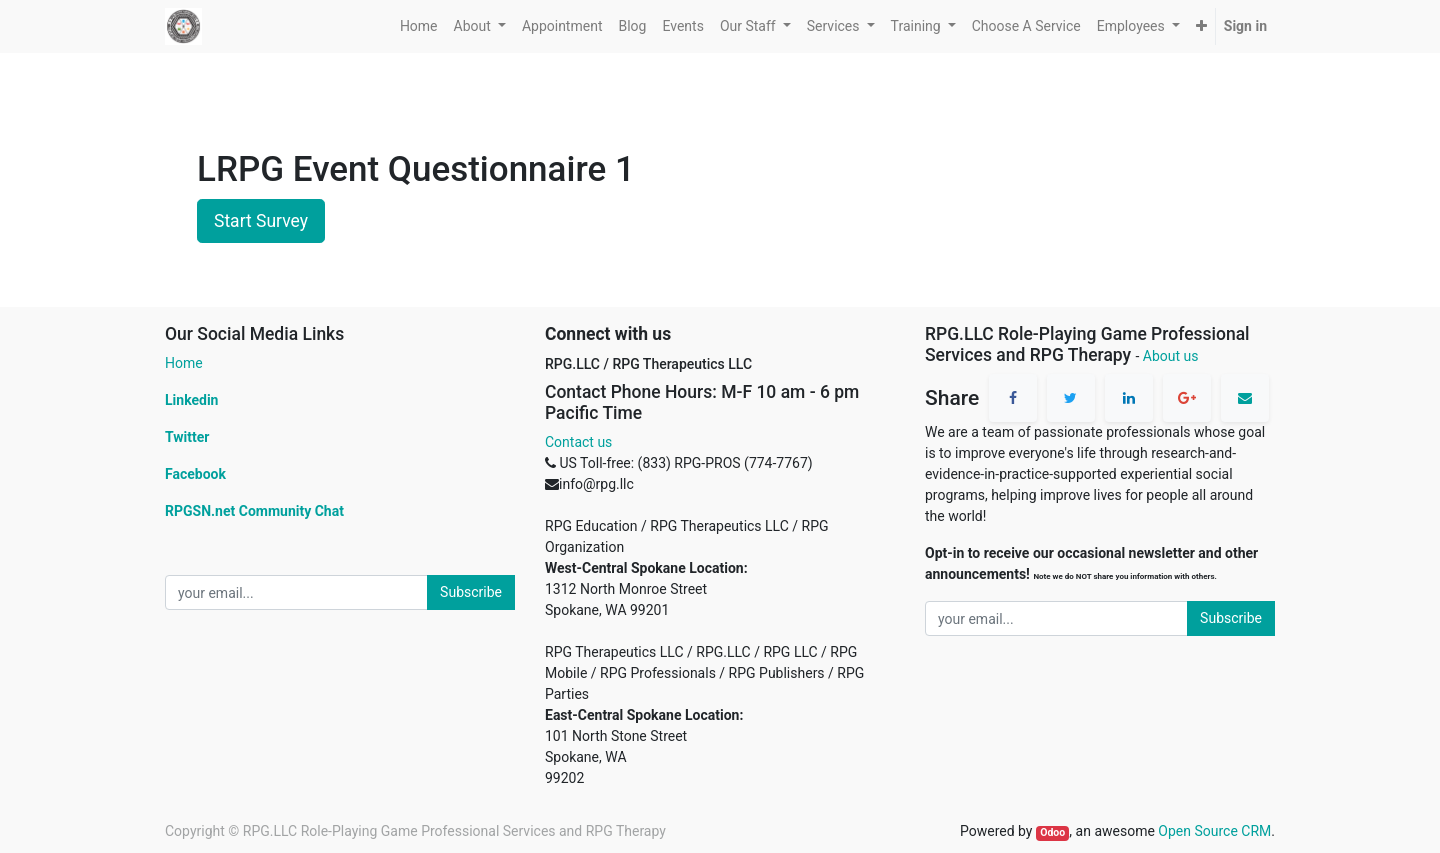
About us (1171, 356)
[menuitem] (419, 26)
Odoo (1052, 832)
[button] (1201, 26)
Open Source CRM (1214, 831)
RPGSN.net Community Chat (254, 511)
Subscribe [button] (471, 592)
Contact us (578, 442)
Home (184, 363)
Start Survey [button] (261, 221)
